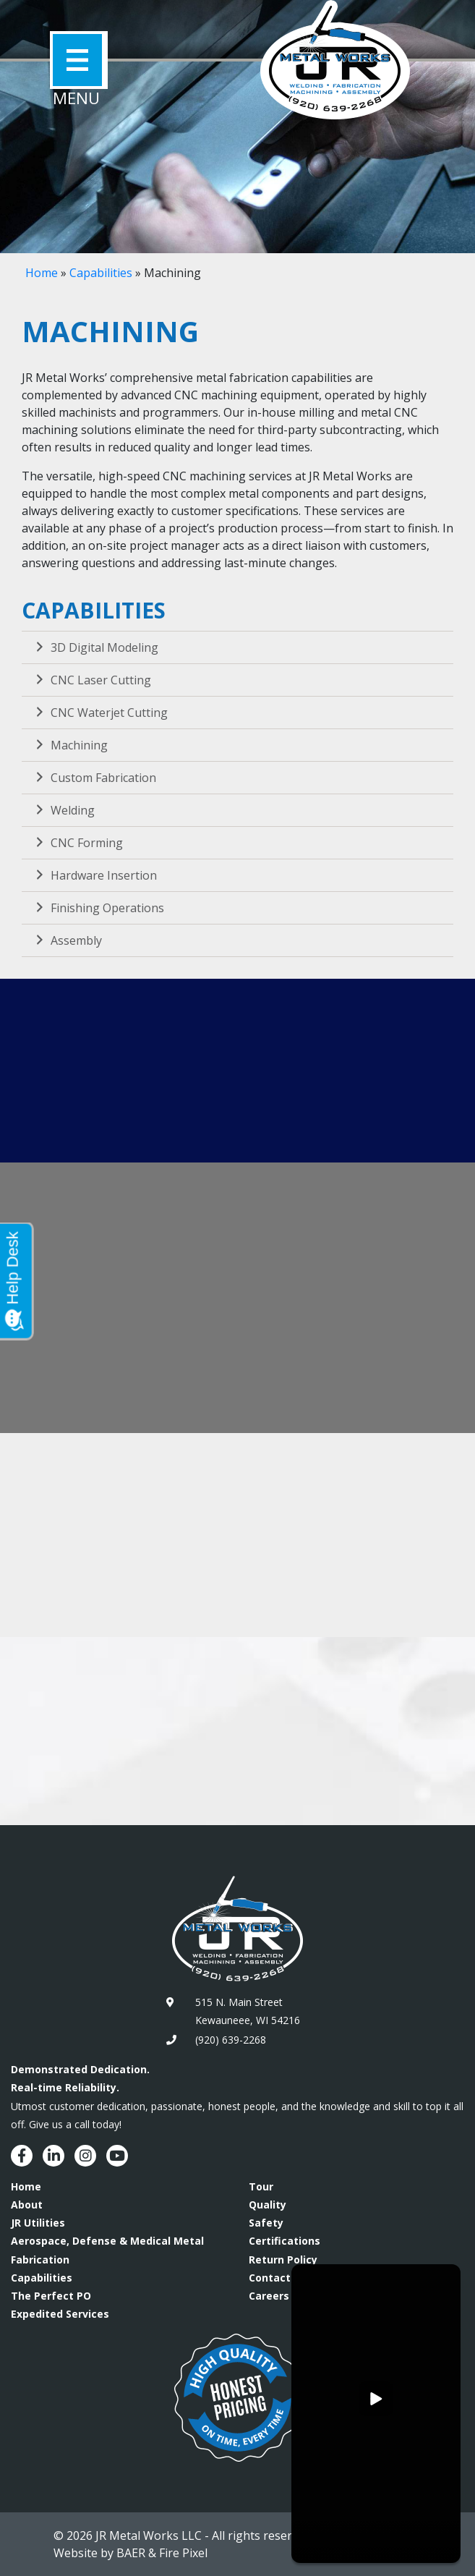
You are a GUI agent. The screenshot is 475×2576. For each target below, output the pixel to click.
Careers (269, 2296)
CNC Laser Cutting (92, 680)
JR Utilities (38, 2222)
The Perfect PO (51, 2296)
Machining (70, 745)
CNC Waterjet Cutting (100, 712)
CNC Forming (78, 843)
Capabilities (100, 273)
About (27, 2204)
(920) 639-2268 (230, 2039)
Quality (267, 2204)
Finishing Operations (98, 908)
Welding (64, 810)
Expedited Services (60, 2314)
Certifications (284, 2241)
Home (41, 273)
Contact (270, 2277)
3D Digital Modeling (95, 647)
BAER (130, 2553)
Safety (266, 2222)
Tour (261, 2186)
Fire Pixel (183, 2553)
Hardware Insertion (95, 875)
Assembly (67, 940)
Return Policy (283, 2259)
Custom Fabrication (94, 778)
